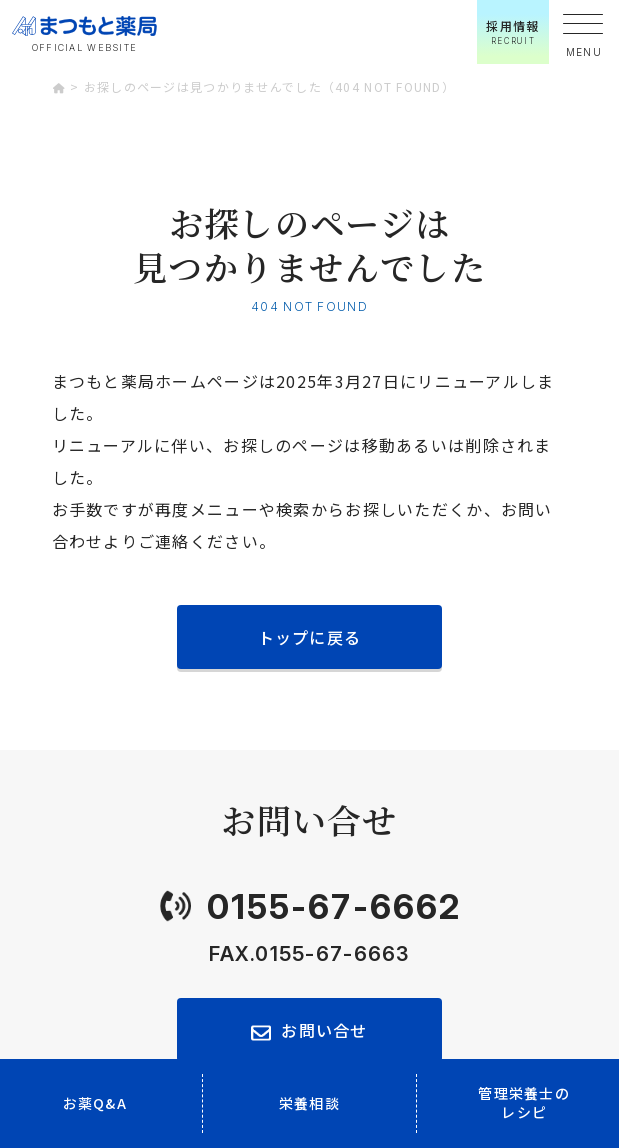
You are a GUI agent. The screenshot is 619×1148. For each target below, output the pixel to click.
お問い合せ (324, 1030)
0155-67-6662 (333, 906)
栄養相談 (309, 1103)
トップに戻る (310, 637)
